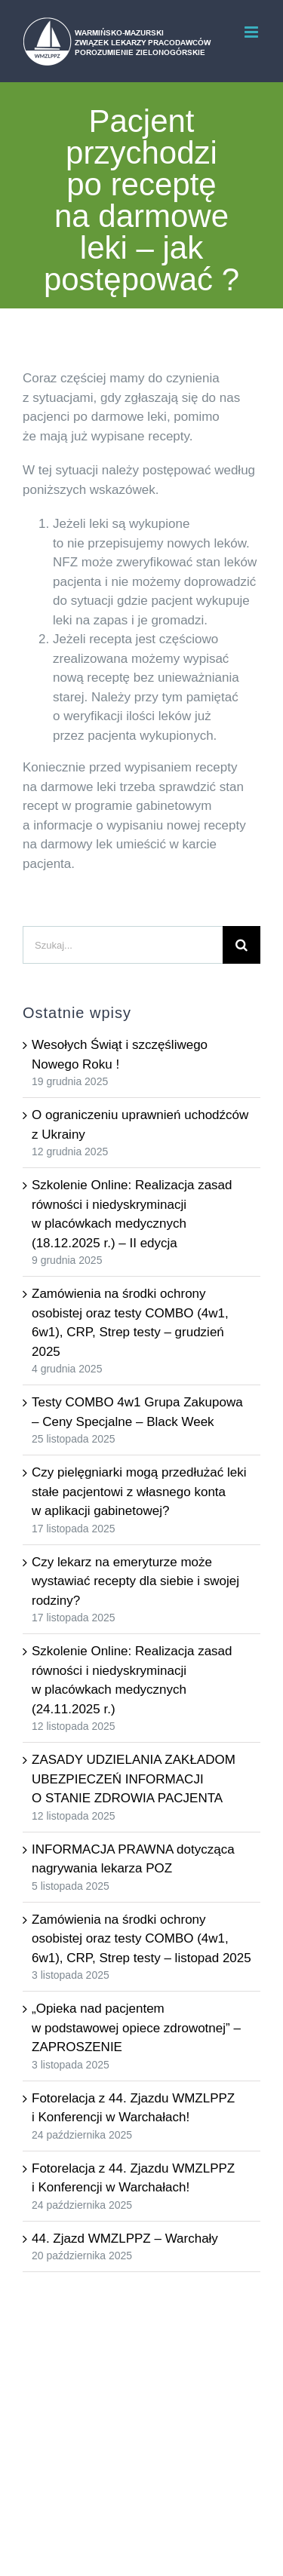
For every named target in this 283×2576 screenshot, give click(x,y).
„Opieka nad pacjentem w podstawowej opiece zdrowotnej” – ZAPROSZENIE (136, 2027)
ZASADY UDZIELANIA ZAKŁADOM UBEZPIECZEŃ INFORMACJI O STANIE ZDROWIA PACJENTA (133, 1779)
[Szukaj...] (123, 945)
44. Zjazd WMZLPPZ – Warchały (125, 2238)
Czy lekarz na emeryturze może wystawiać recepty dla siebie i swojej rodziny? (135, 1581)
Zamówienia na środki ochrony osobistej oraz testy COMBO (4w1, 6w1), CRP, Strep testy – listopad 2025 (141, 1938)
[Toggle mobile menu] (252, 32)
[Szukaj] (241, 945)
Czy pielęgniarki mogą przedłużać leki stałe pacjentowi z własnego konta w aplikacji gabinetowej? (139, 1491)
